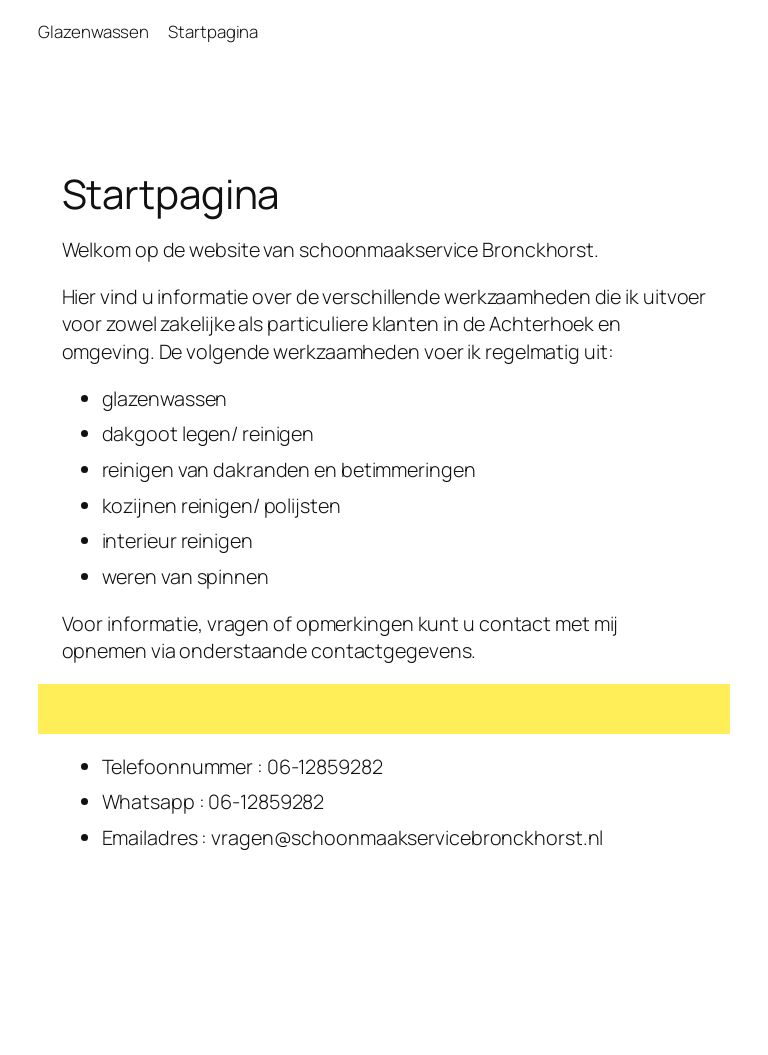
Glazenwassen (93, 31)
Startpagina (213, 31)
